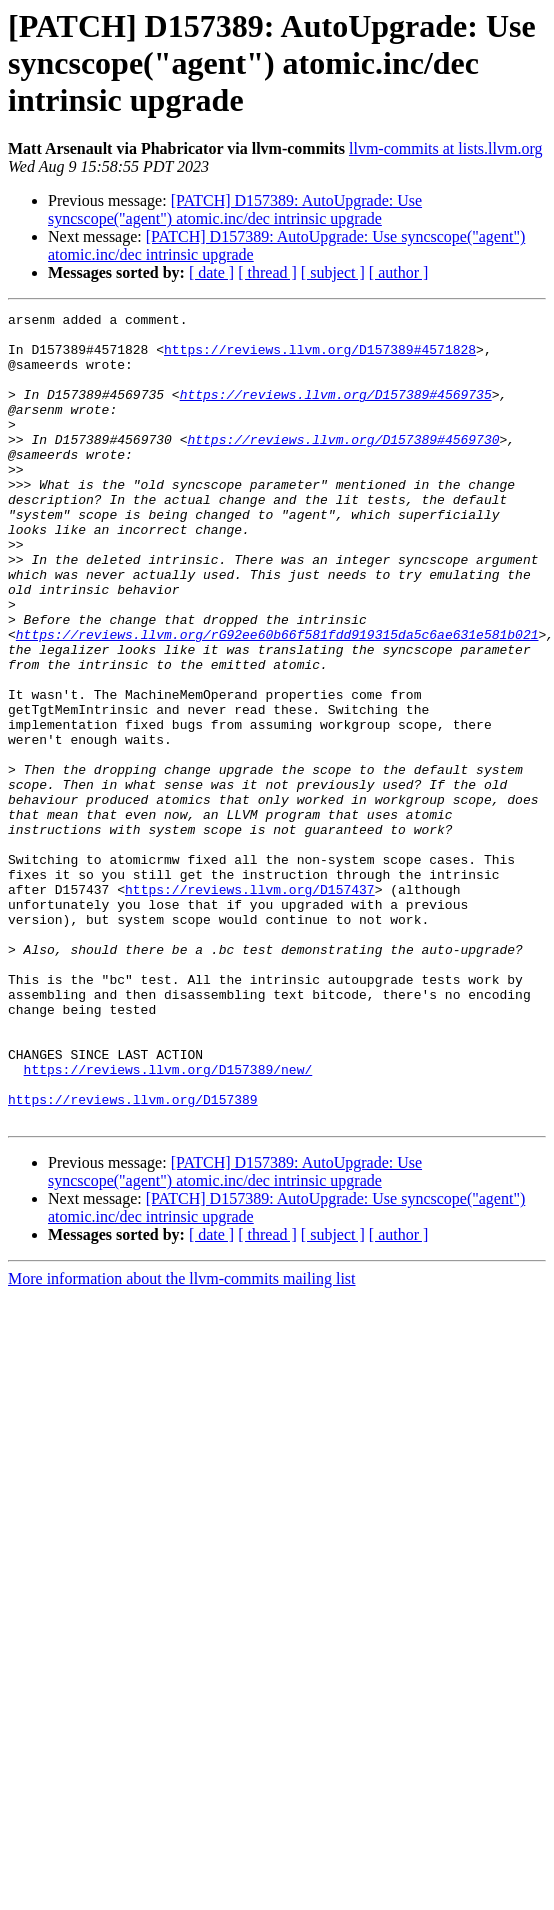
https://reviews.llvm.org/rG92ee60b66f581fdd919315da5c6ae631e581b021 (277, 700)
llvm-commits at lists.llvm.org (445, 148)
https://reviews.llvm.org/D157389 (133, 1258)
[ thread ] (267, 272)
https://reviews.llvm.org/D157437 (250, 1006)
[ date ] (211, 272)
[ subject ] (333, 272)
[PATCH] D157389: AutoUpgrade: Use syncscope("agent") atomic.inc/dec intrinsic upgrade (235, 209)
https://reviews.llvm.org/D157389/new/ (168, 1222)
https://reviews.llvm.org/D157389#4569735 (336, 412)
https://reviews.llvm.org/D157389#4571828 (320, 358)
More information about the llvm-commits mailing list (182, 1440)
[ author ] (399, 272)
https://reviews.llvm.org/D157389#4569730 (343, 466)
